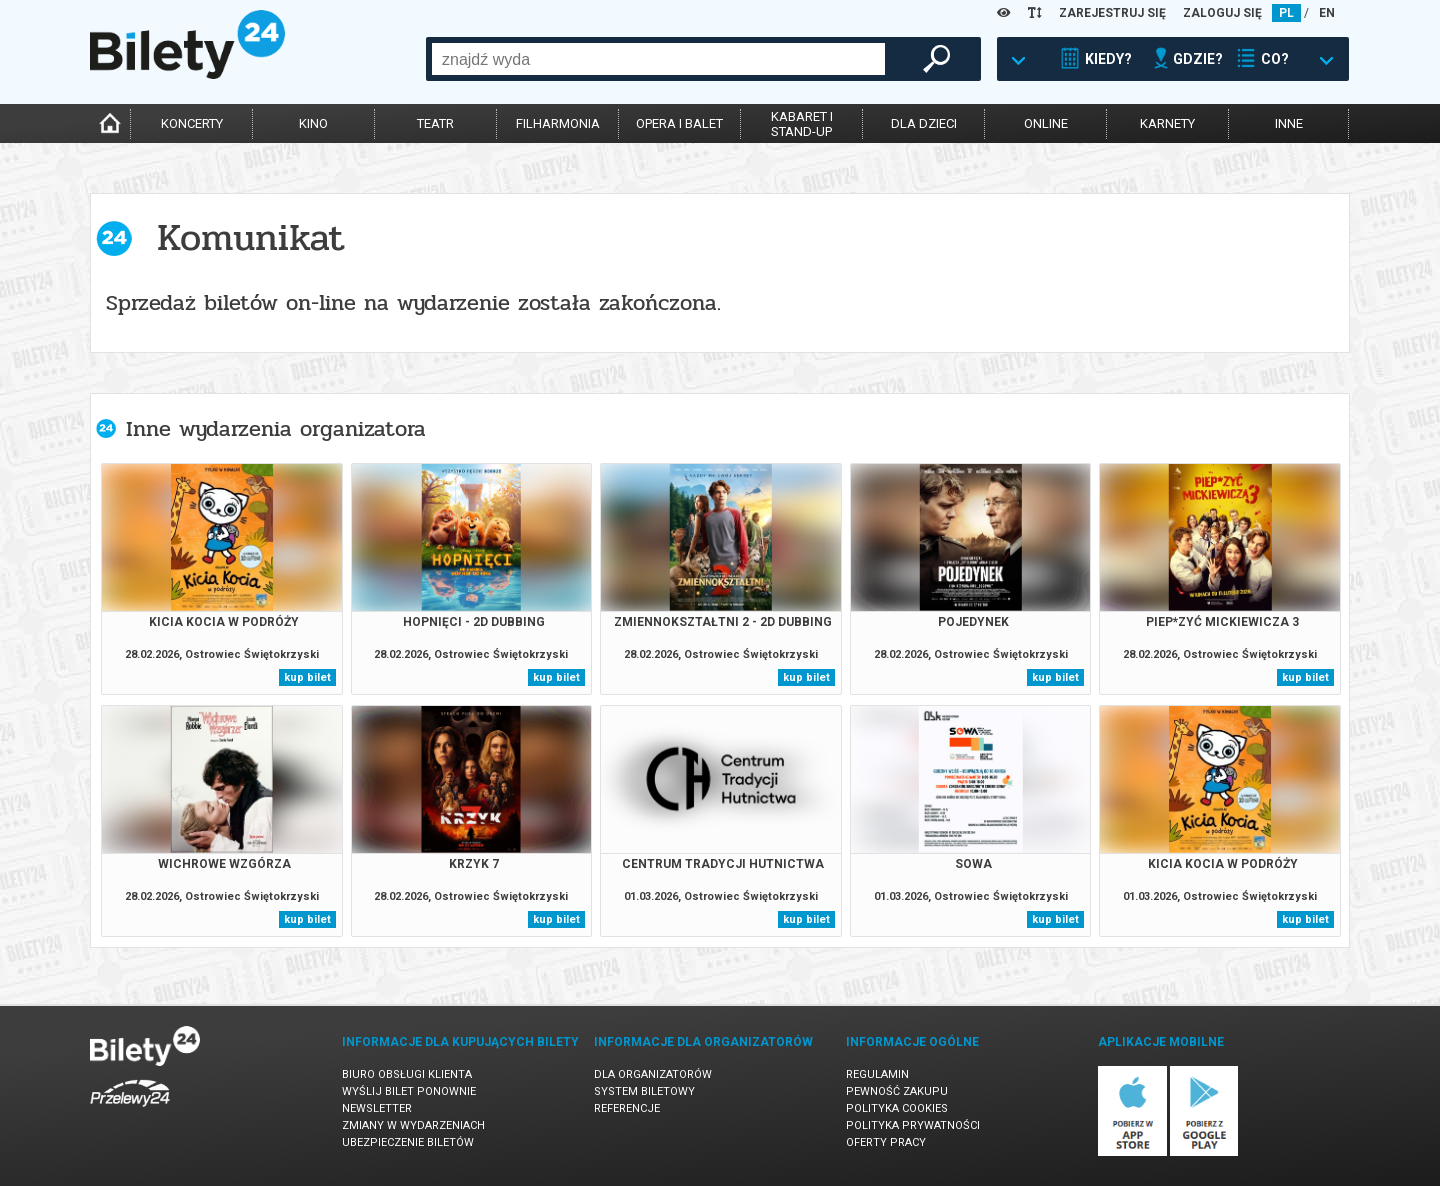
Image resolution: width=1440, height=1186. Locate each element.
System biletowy (644, 1091)
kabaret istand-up (802, 124)
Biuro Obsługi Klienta (407, 1074)
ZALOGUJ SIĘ (1222, 13)
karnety (1167, 123)
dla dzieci (924, 123)
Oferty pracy (886, 1142)
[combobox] (658, 59)
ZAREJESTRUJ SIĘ (1112, 13)
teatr (435, 123)
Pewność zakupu (897, 1091)
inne (1289, 123)
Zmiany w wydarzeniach (413, 1125)
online (1046, 123)
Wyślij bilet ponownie (409, 1091)
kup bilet (307, 677)
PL (1286, 13)
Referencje (627, 1108)
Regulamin (877, 1074)
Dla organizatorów (653, 1074)
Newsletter (377, 1108)
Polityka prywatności (913, 1125)
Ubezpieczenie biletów (408, 1142)
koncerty (192, 123)
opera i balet (679, 123)
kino (313, 123)
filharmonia (558, 123)
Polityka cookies (897, 1108)
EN (1327, 13)
